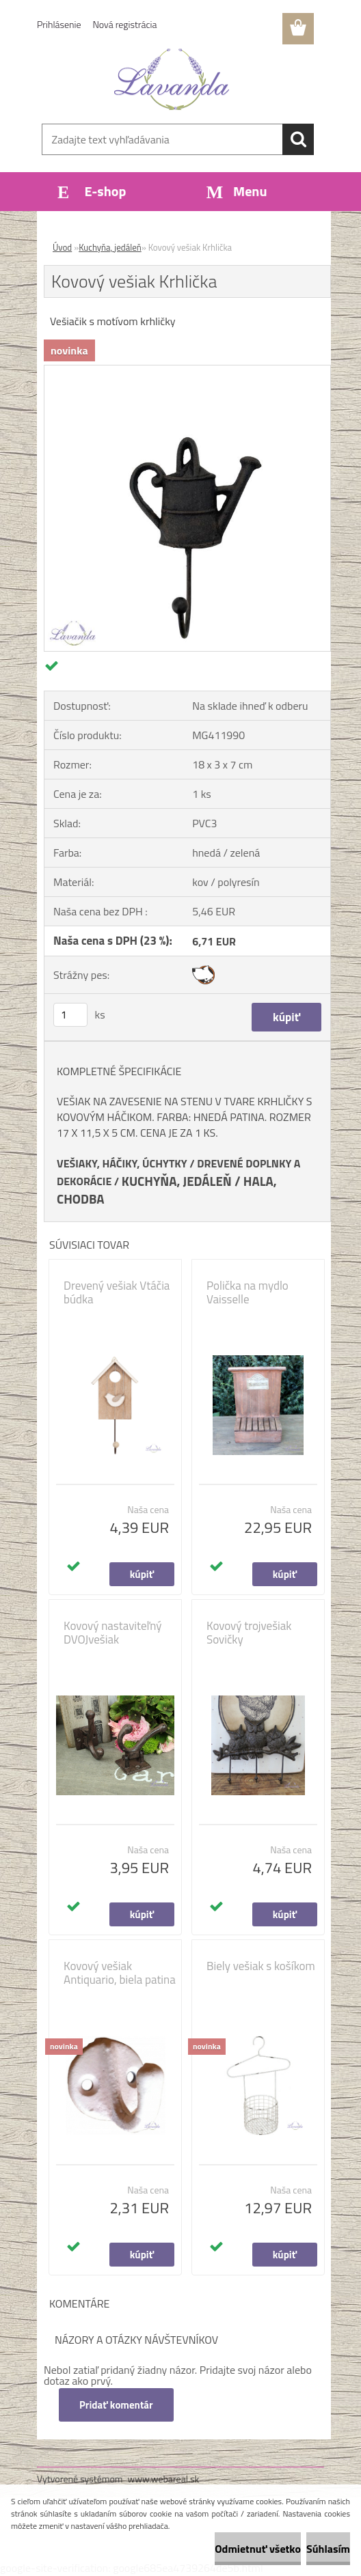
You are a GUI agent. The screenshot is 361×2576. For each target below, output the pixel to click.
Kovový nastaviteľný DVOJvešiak (112, 1632)
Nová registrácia (125, 24)
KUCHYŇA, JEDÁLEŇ (177, 1181)
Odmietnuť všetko (258, 2548)
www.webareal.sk (164, 2478)
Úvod (62, 247)
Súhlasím (328, 2548)
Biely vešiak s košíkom (260, 1966)
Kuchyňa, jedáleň (110, 247)
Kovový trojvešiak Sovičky (249, 1632)
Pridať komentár (116, 2405)
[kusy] (70, 1015)
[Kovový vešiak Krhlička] (187, 371)
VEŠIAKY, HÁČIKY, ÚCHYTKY (122, 1163)
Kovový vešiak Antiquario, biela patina (120, 1972)
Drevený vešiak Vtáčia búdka (117, 1292)
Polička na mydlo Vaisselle (247, 1292)
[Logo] (172, 79)
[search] (298, 139)
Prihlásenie (59, 24)
